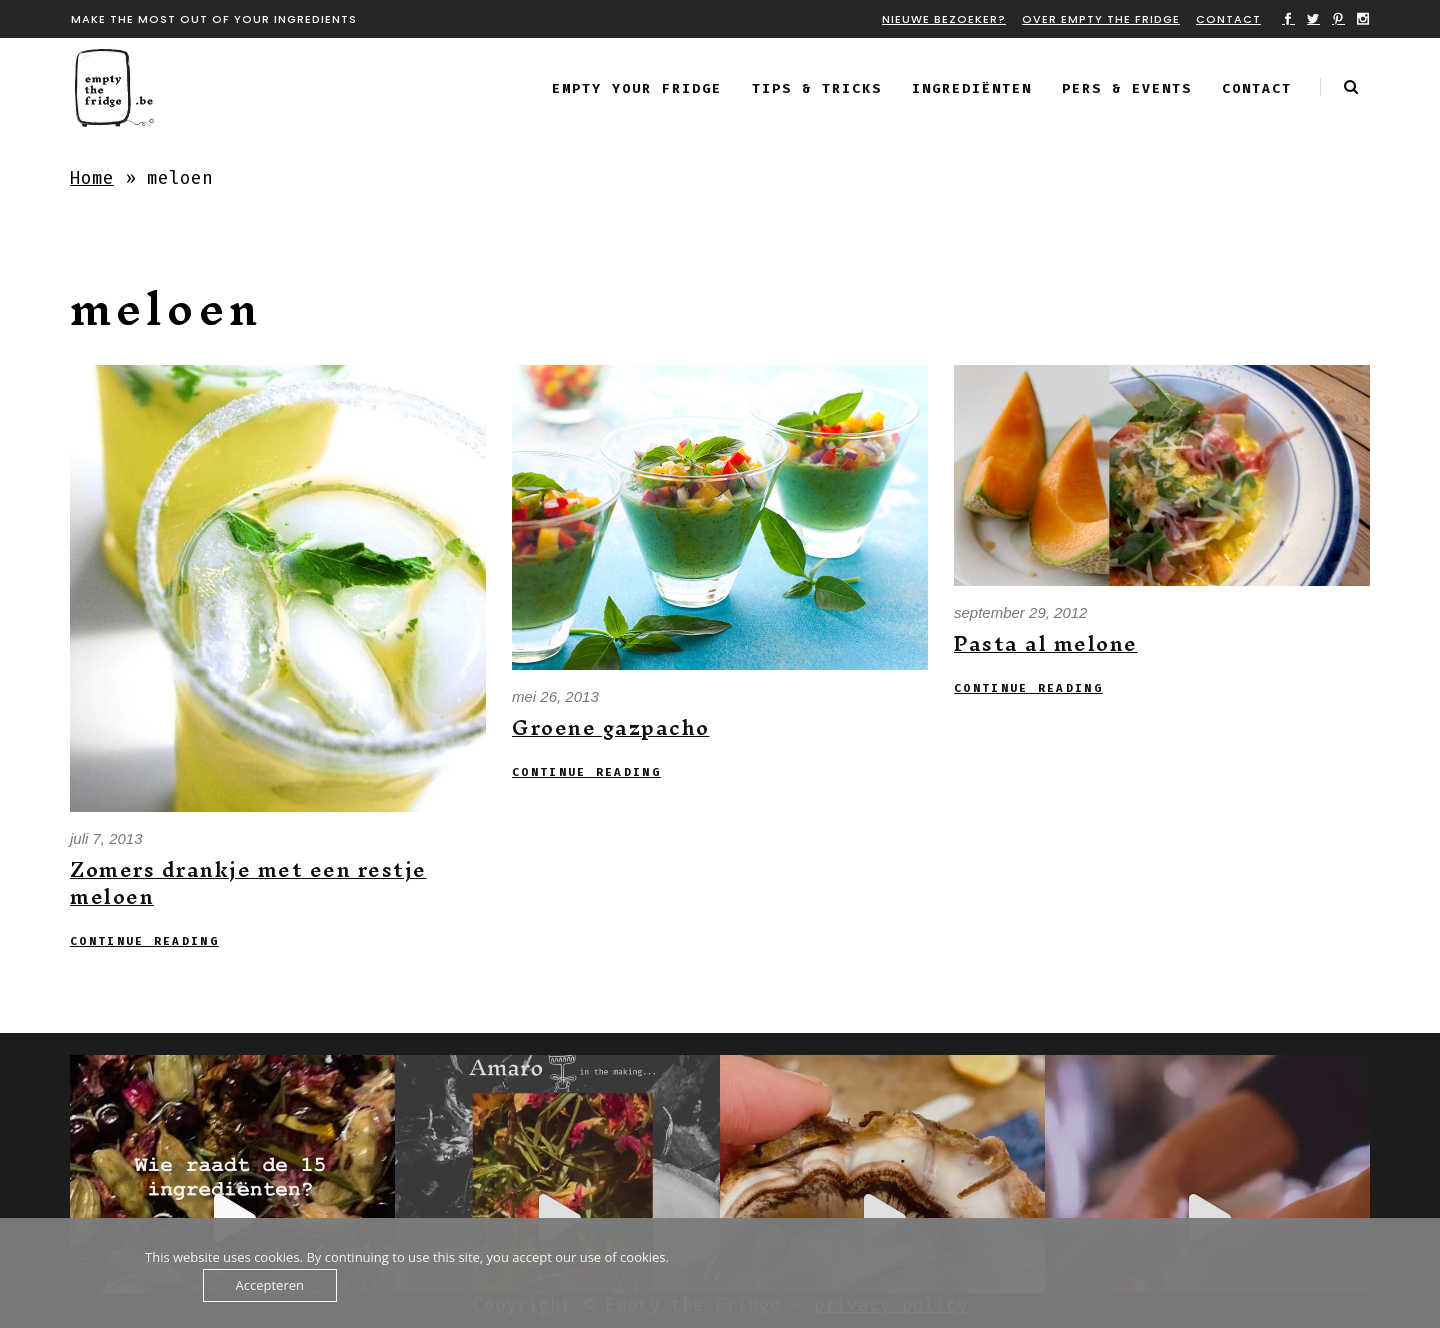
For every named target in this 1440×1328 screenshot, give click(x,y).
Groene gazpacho (611, 727)
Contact (1228, 19)
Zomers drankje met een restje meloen (248, 883)
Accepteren (270, 1285)
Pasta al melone (1046, 643)
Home (92, 178)
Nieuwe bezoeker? (944, 19)
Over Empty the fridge (1101, 19)
